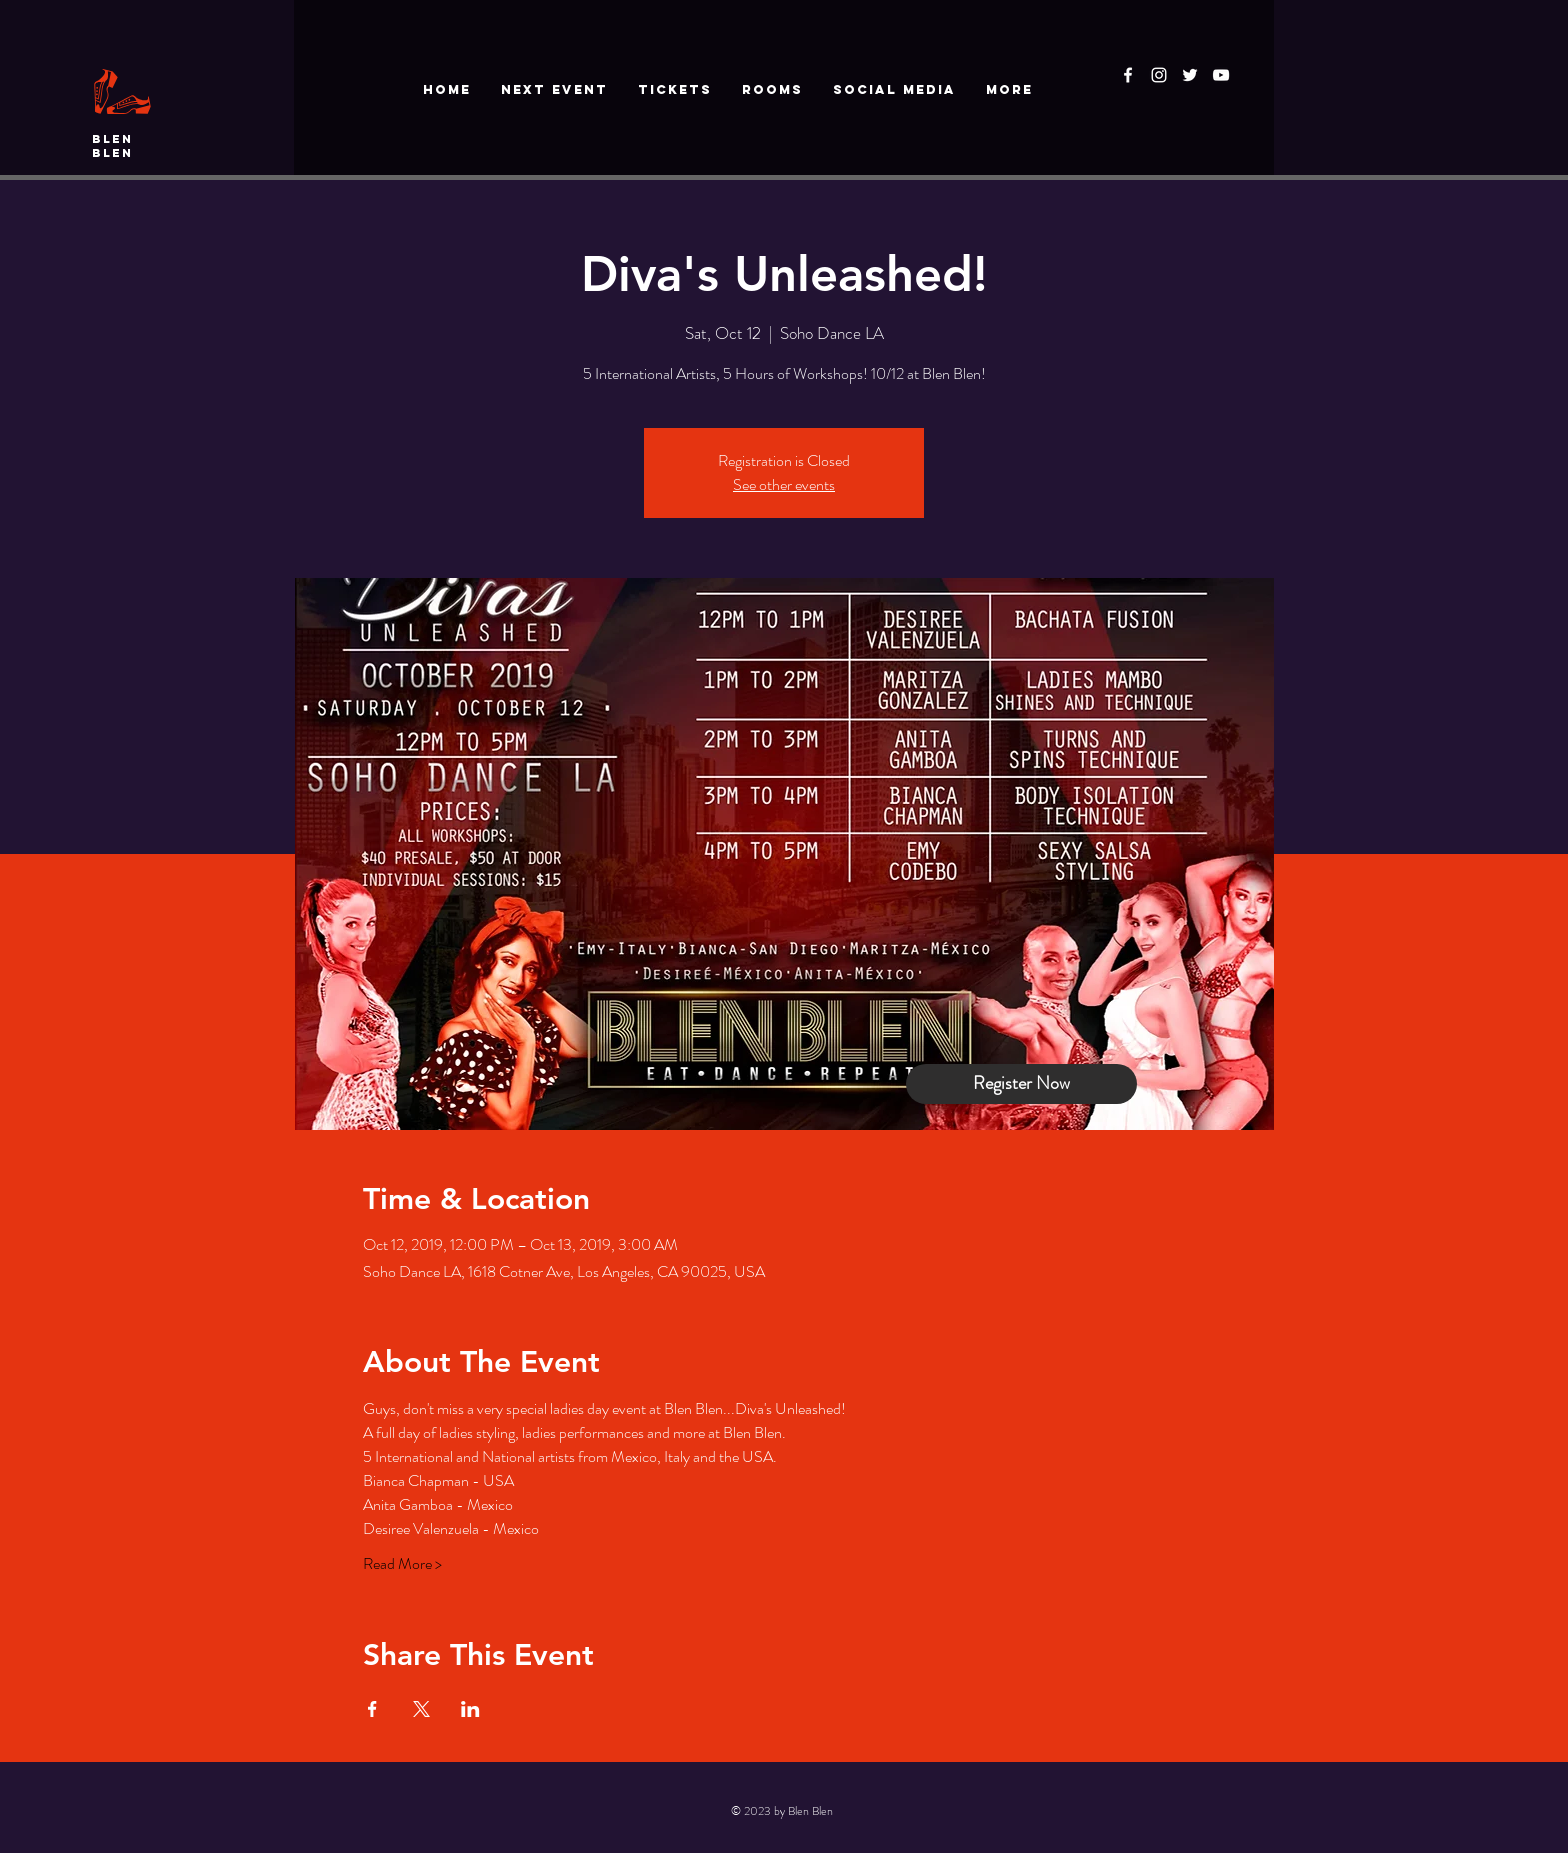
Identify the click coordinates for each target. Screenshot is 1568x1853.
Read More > (402, 1564)
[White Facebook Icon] (1128, 75)
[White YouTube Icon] (1221, 75)
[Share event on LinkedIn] (470, 1709)
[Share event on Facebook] (372, 1709)
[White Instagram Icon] (1159, 75)
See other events (784, 484)
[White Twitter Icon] (1190, 75)
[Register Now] (1021, 1084)
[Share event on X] (421, 1709)
